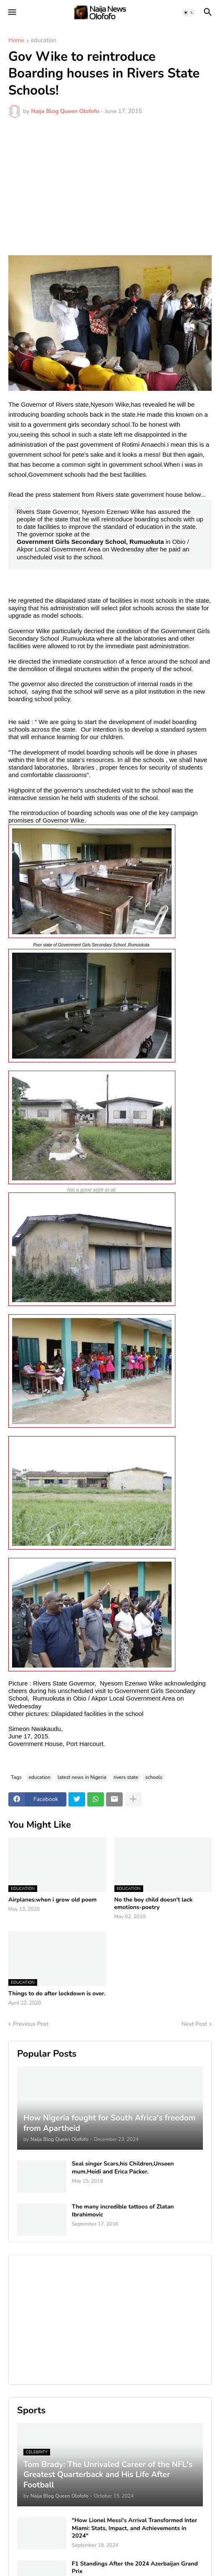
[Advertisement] (110, 186)
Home (16, 41)
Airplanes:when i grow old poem (52, 1900)
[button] (11, 12)
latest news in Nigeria (82, 1777)
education (43, 41)
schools (153, 1777)
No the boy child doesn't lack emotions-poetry (153, 1903)
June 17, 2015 (28, 1736)
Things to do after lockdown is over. (57, 1993)
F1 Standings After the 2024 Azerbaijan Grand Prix (135, 2567)
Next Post (194, 2024)
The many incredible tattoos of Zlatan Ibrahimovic (123, 2210)
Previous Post (30, 2024)
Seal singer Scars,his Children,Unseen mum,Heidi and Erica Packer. (123, 2167)
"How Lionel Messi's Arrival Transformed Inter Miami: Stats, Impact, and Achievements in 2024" (134, 2528)
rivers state (126, 1777)
